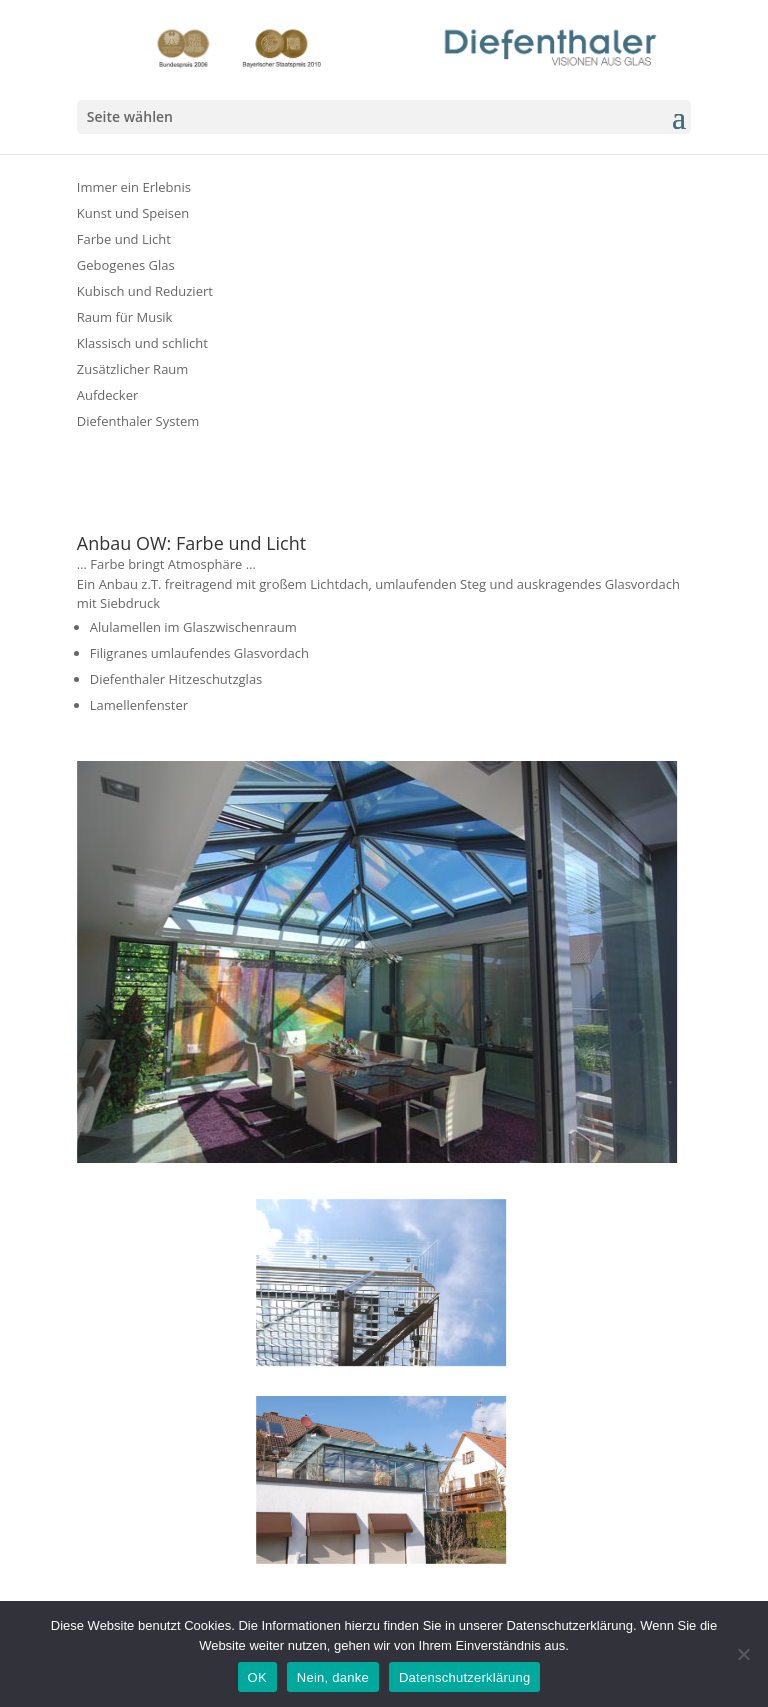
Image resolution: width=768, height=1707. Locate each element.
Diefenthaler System (138, 421)
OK (257, 1677)
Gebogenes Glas (126, 265)
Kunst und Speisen (133, 213)
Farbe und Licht (124, 239)
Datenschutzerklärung (464, 1677)
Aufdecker (108, 395)
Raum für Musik (125, 317)
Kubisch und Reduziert (145, 291)
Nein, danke (333, 1677)
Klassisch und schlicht (142, 343)
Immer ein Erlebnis (134, 187)
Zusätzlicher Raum (133, 369)
